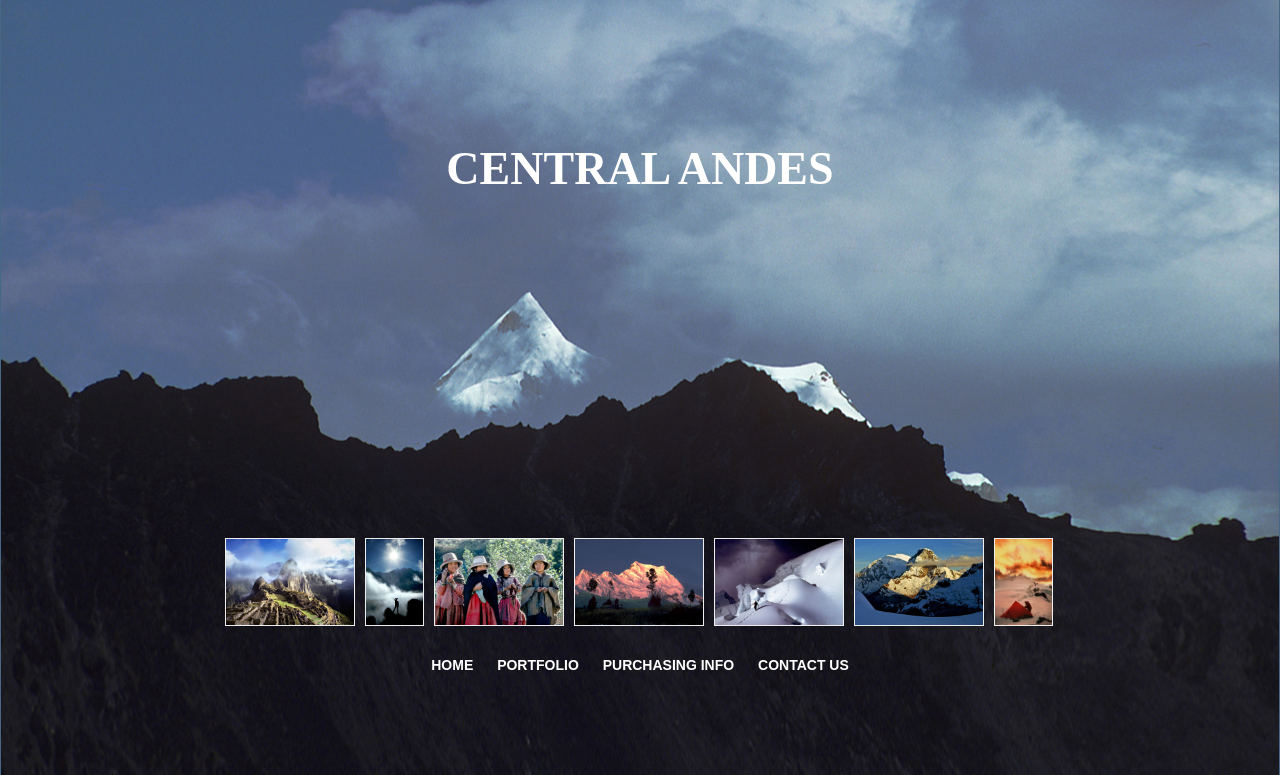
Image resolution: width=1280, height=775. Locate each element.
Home (452, 665)
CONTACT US (803, 665)
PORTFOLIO (538, 665)
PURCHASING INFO (668, 665)
